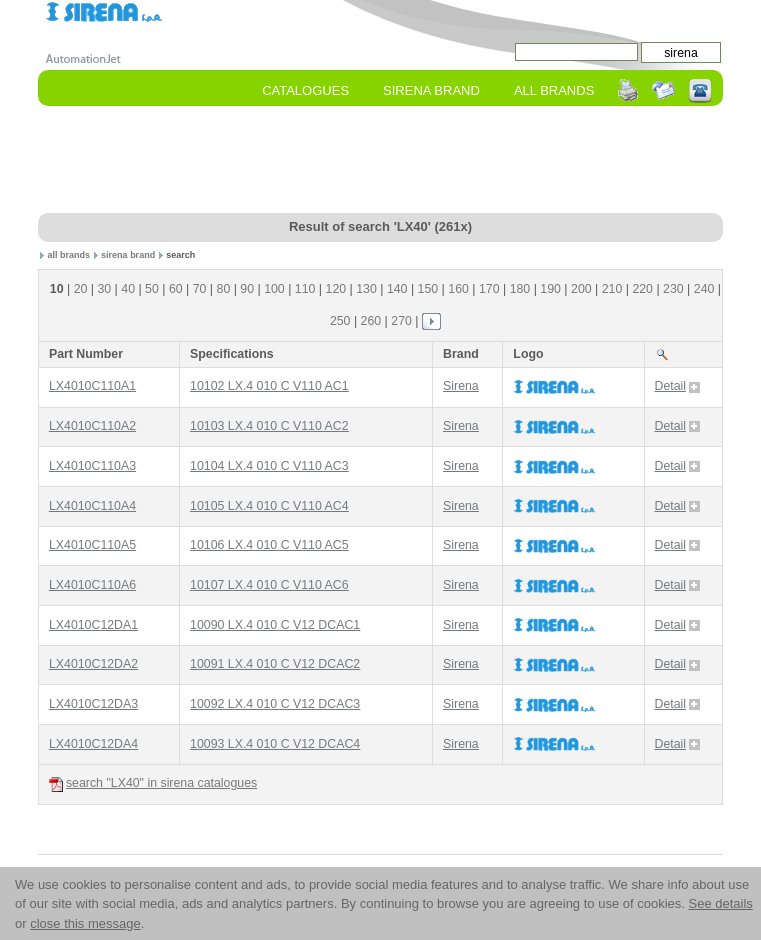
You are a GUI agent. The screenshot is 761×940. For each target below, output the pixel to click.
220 (642, 289)
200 (581, 289)
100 (274, 289)
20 (81, 289)
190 (550, 289)
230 (673, 289)
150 (428, 289)
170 (489, 289)
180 (520, 289)
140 (397, 289)
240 (704, 289)
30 (104, 289)
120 (336, 289)
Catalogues (305, 90)
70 (200, 289)
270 (401, 321)
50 (152, 289)
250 (340, 321)
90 (247, 289)
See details (720, 903)
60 (176, 289)
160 (458, 289)
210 (612, 289)
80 (224, 289)
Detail (677, 386)
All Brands (554, 90)
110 (305, 289)
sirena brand (128, 255)
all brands (69, 255)
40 (128, 289)
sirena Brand (431, 90)
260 (371, 321)
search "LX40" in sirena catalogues (153, 783)
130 (366, 289)
